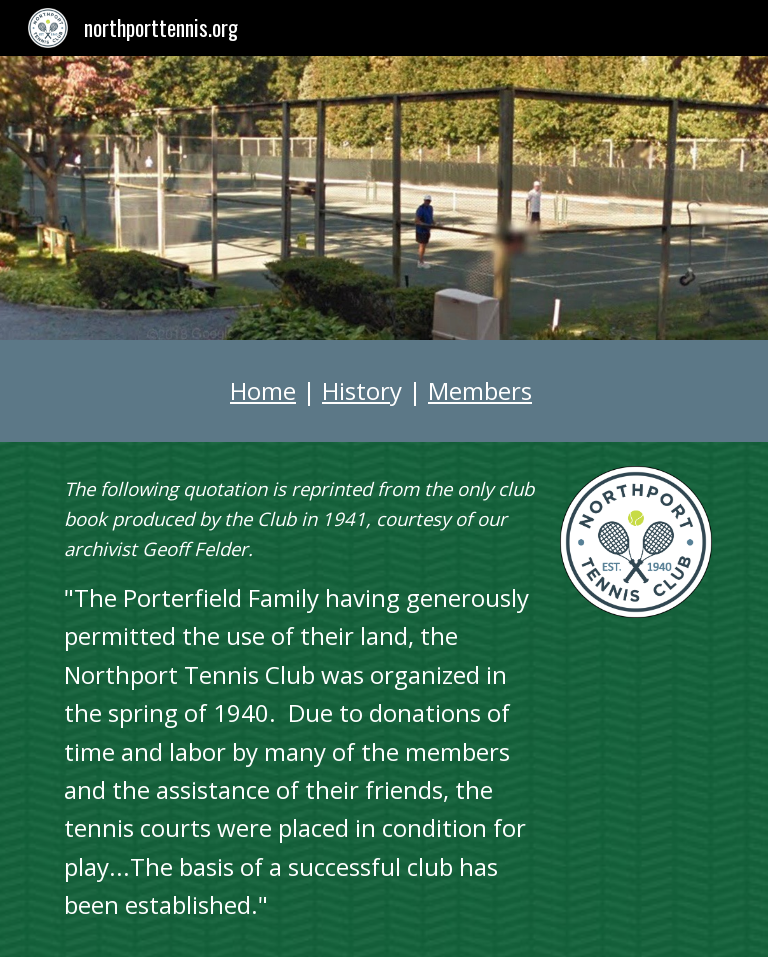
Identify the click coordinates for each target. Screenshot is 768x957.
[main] (383, 391)
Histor (356, 390)
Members (480, 390)
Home (263, 390)
